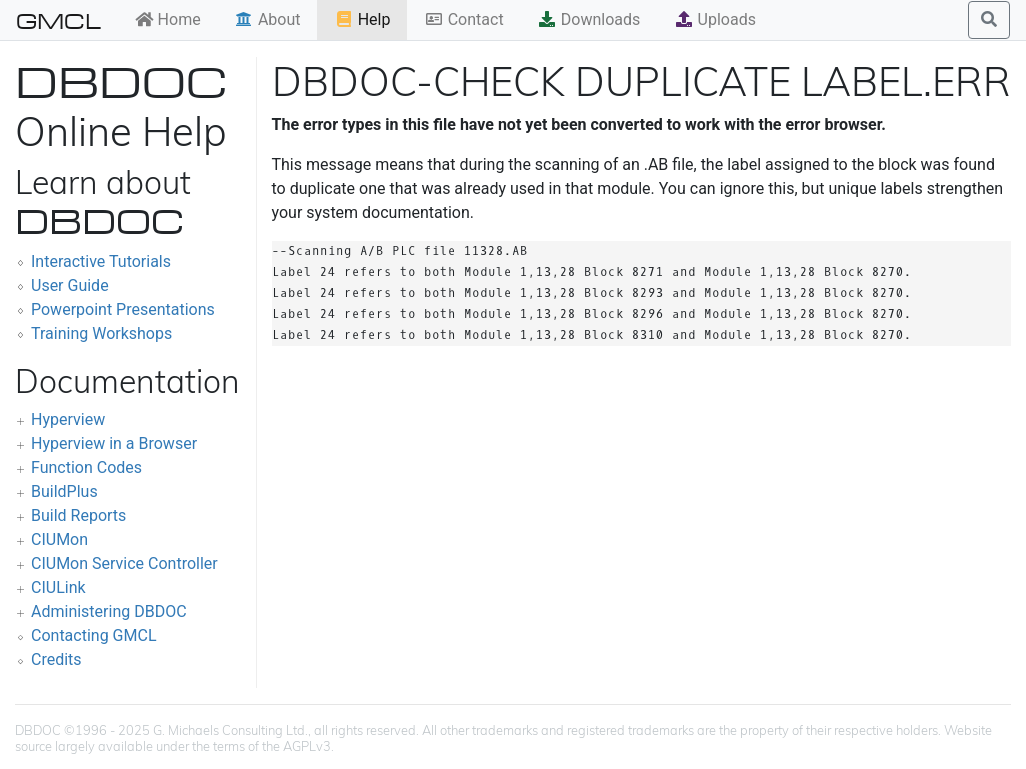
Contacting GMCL (94, 635)
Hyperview (68, 419)
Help (362, 19)
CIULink (58, 587)
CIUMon (59, 539)
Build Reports (78, 515)
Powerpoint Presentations (123, 309)
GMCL (58, 20)
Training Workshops (101, 333)
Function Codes (86, 467)
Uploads (715, 19)
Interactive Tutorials (101, 261)
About (267, 19)
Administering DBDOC (109, 611)
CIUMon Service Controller (124, 563)
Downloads (588, 19)
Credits (56, 659)
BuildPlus (64, 491)
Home (167, 19)
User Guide (70, 285)
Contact (464, 19)
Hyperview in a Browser (114, 443)
